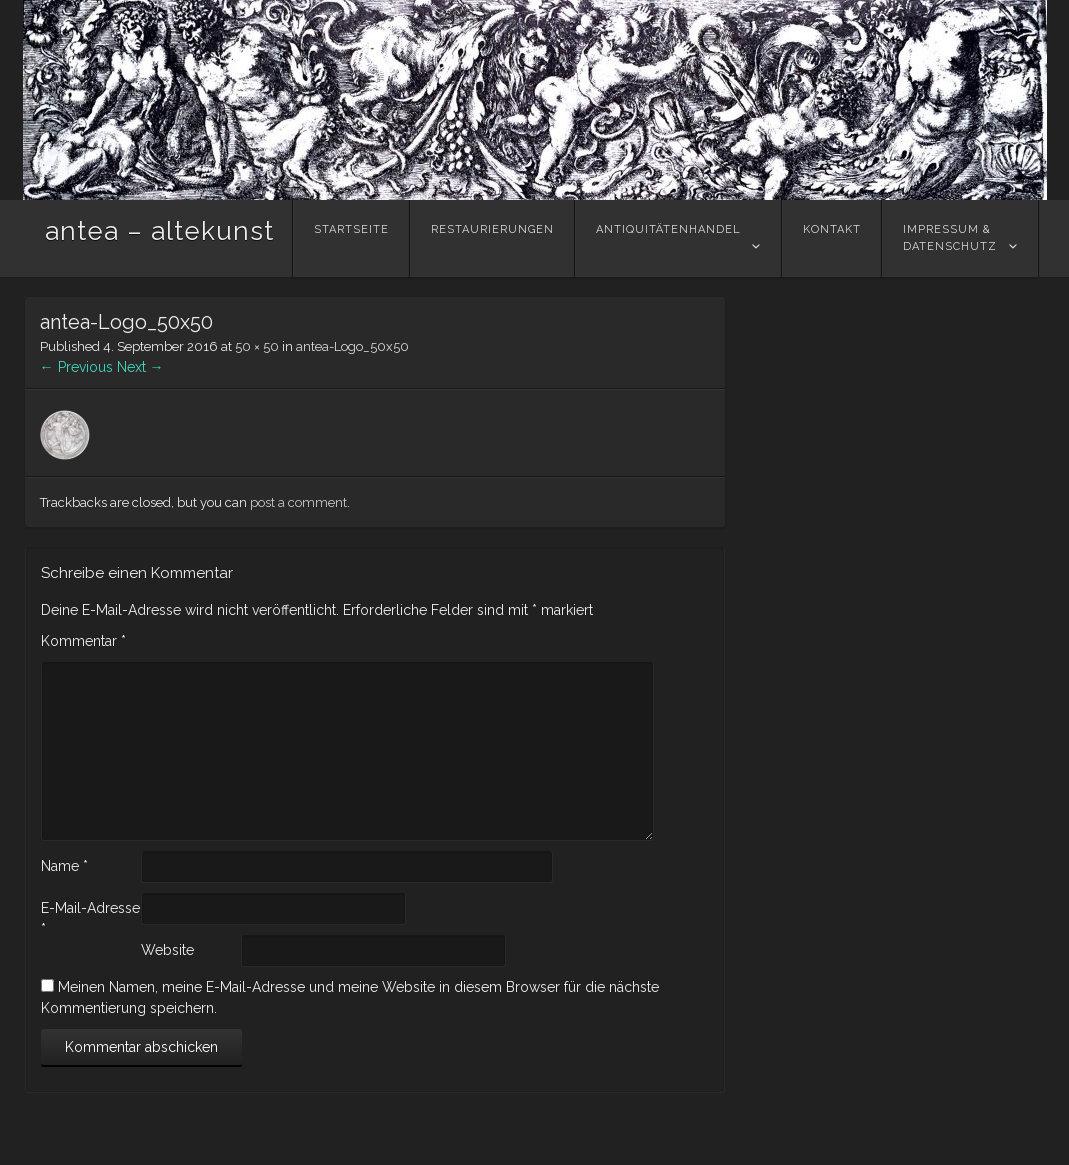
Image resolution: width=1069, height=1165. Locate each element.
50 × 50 (257, 346)
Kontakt (832, 238)
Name (64, 866)
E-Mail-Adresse (90, 918)
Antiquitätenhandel (668, 238)
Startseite (351, 238)
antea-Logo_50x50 (352, 346)
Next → (140, 367)
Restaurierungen (492, 238)
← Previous (76, 367)
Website (167, 950)
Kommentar (83, 641)
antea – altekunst (159, 231)
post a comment (298, 502)
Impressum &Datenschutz (950, 238)
